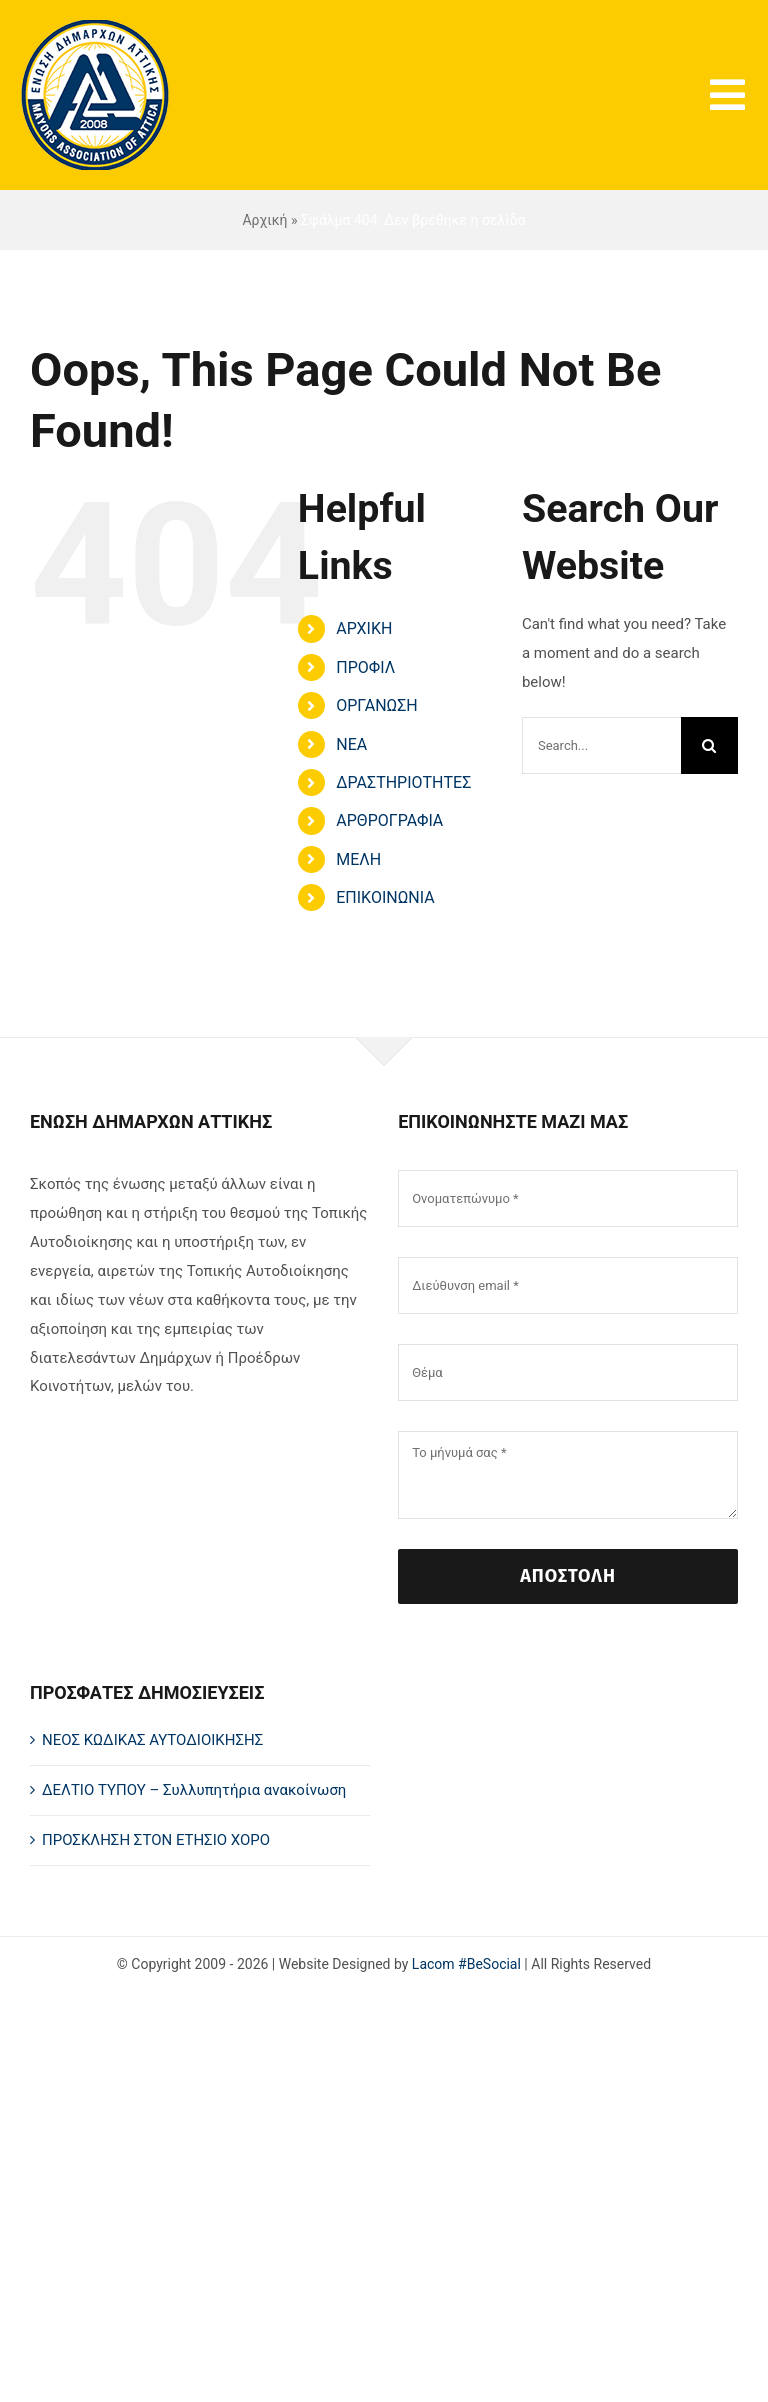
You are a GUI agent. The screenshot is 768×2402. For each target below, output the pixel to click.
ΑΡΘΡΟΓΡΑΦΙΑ (389, 820)
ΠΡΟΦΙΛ (365, 667)
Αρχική (264, 220)
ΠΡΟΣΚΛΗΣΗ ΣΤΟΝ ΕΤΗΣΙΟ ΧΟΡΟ (156, 1840)
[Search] (709, 745)
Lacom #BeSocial (466, 1964)
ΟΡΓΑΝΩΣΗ (377, 705)
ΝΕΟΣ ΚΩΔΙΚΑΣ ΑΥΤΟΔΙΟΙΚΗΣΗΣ (152, 1740)
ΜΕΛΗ (358, 859)
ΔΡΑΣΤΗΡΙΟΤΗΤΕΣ (403, 782)
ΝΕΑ (351, 744)
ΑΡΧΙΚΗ (364, 628)
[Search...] (601, 745)
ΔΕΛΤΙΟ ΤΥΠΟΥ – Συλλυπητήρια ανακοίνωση (194, 1790)
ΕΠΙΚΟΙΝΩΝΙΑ (385, 897)
